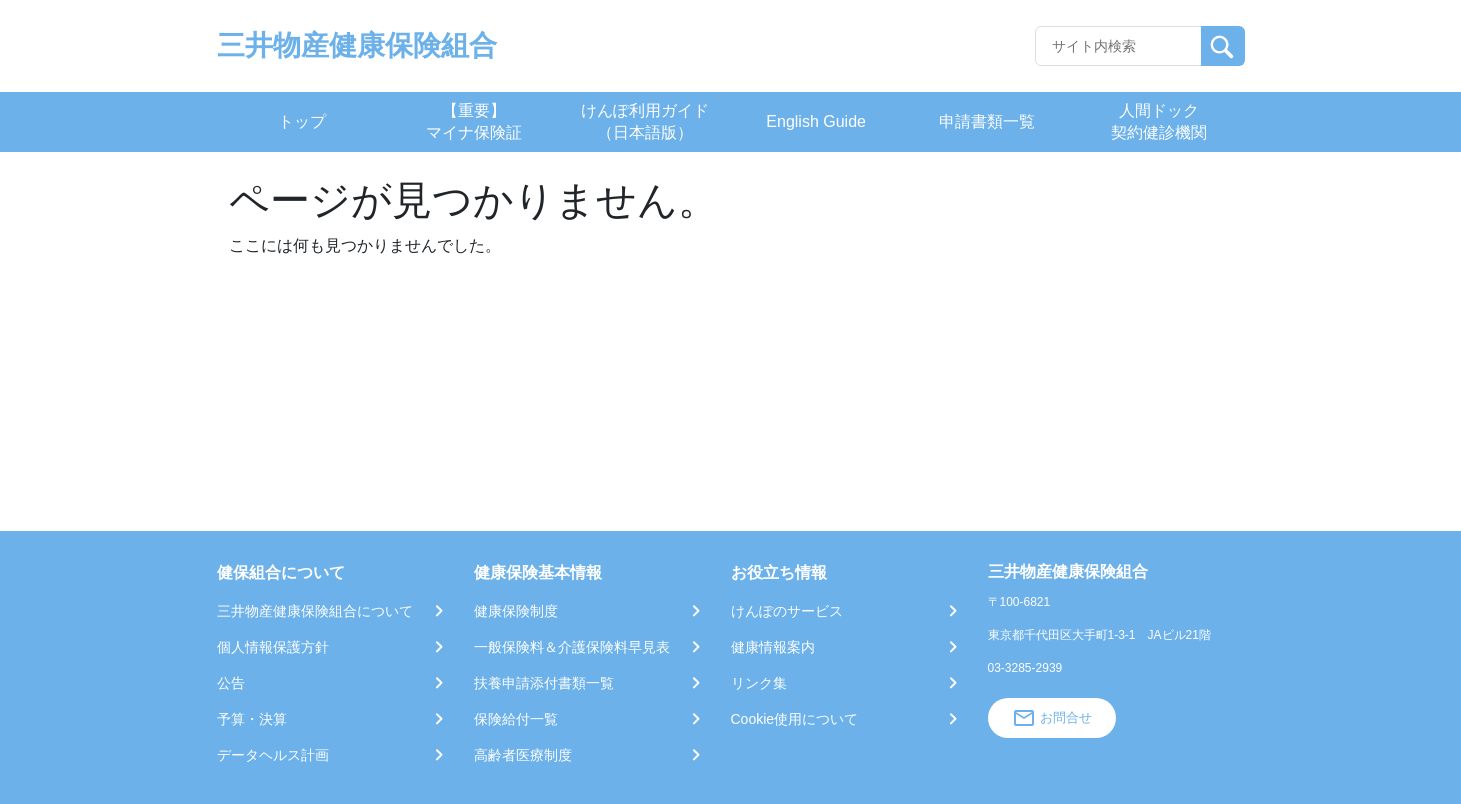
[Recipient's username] (1118, 46)
